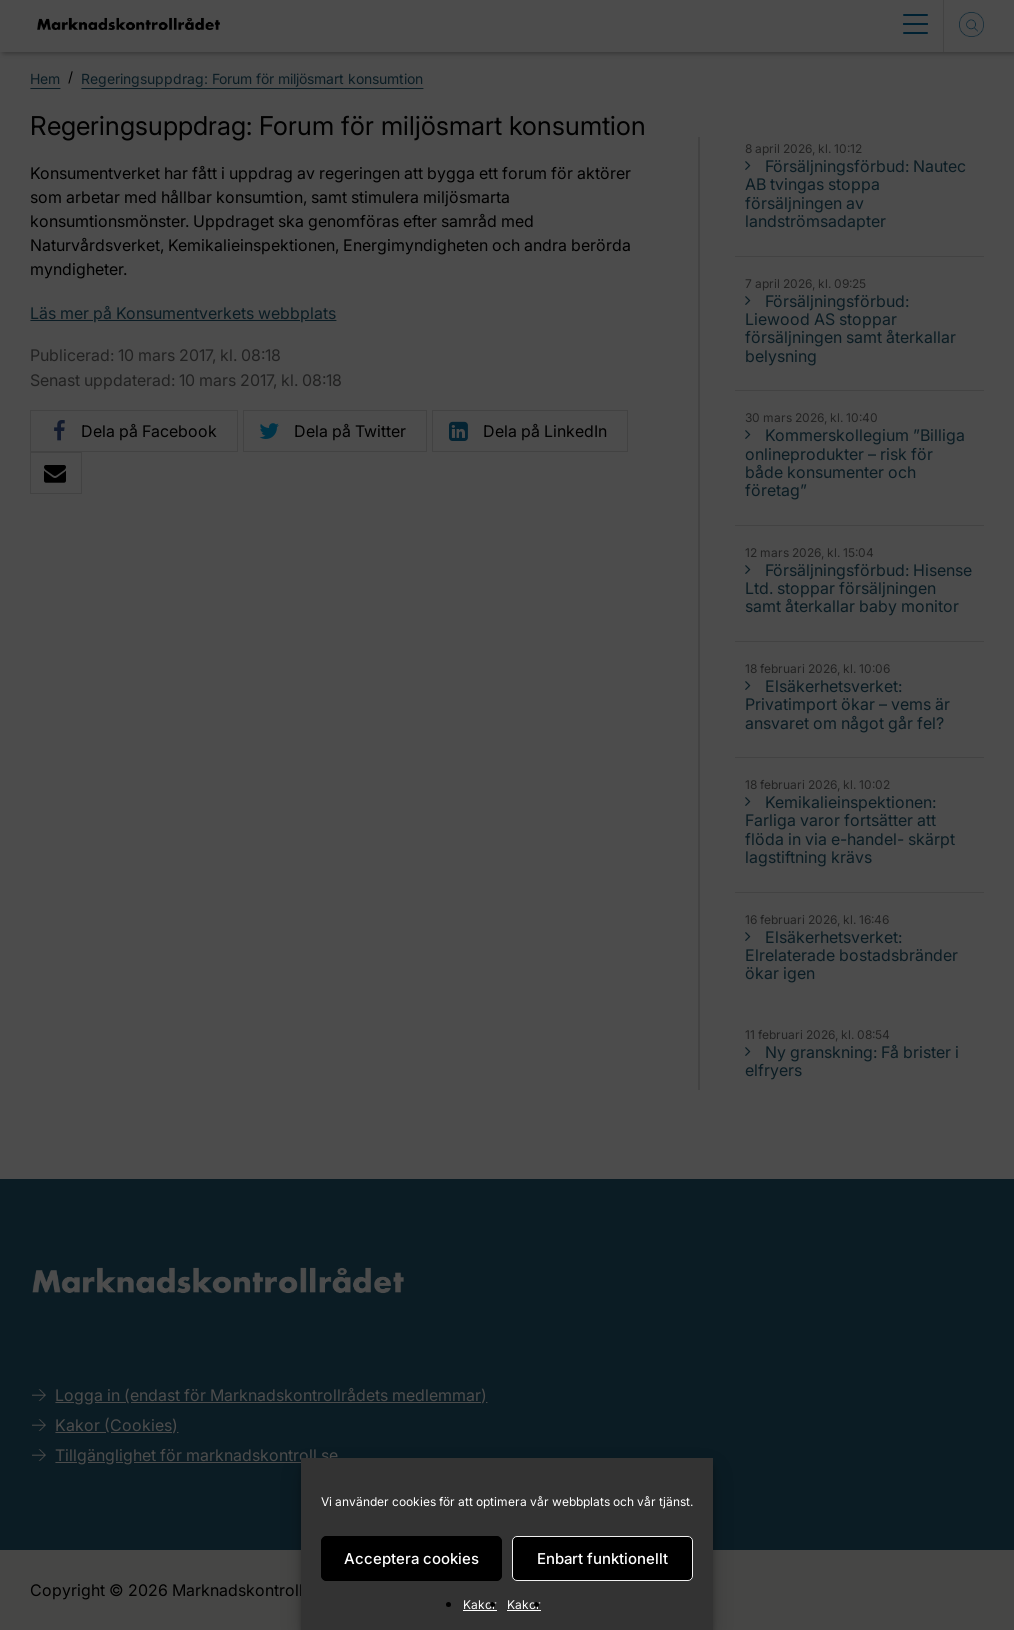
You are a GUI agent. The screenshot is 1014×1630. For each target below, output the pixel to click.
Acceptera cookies (411, 1558)
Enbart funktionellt (602, 1558)
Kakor (480, 1604)
